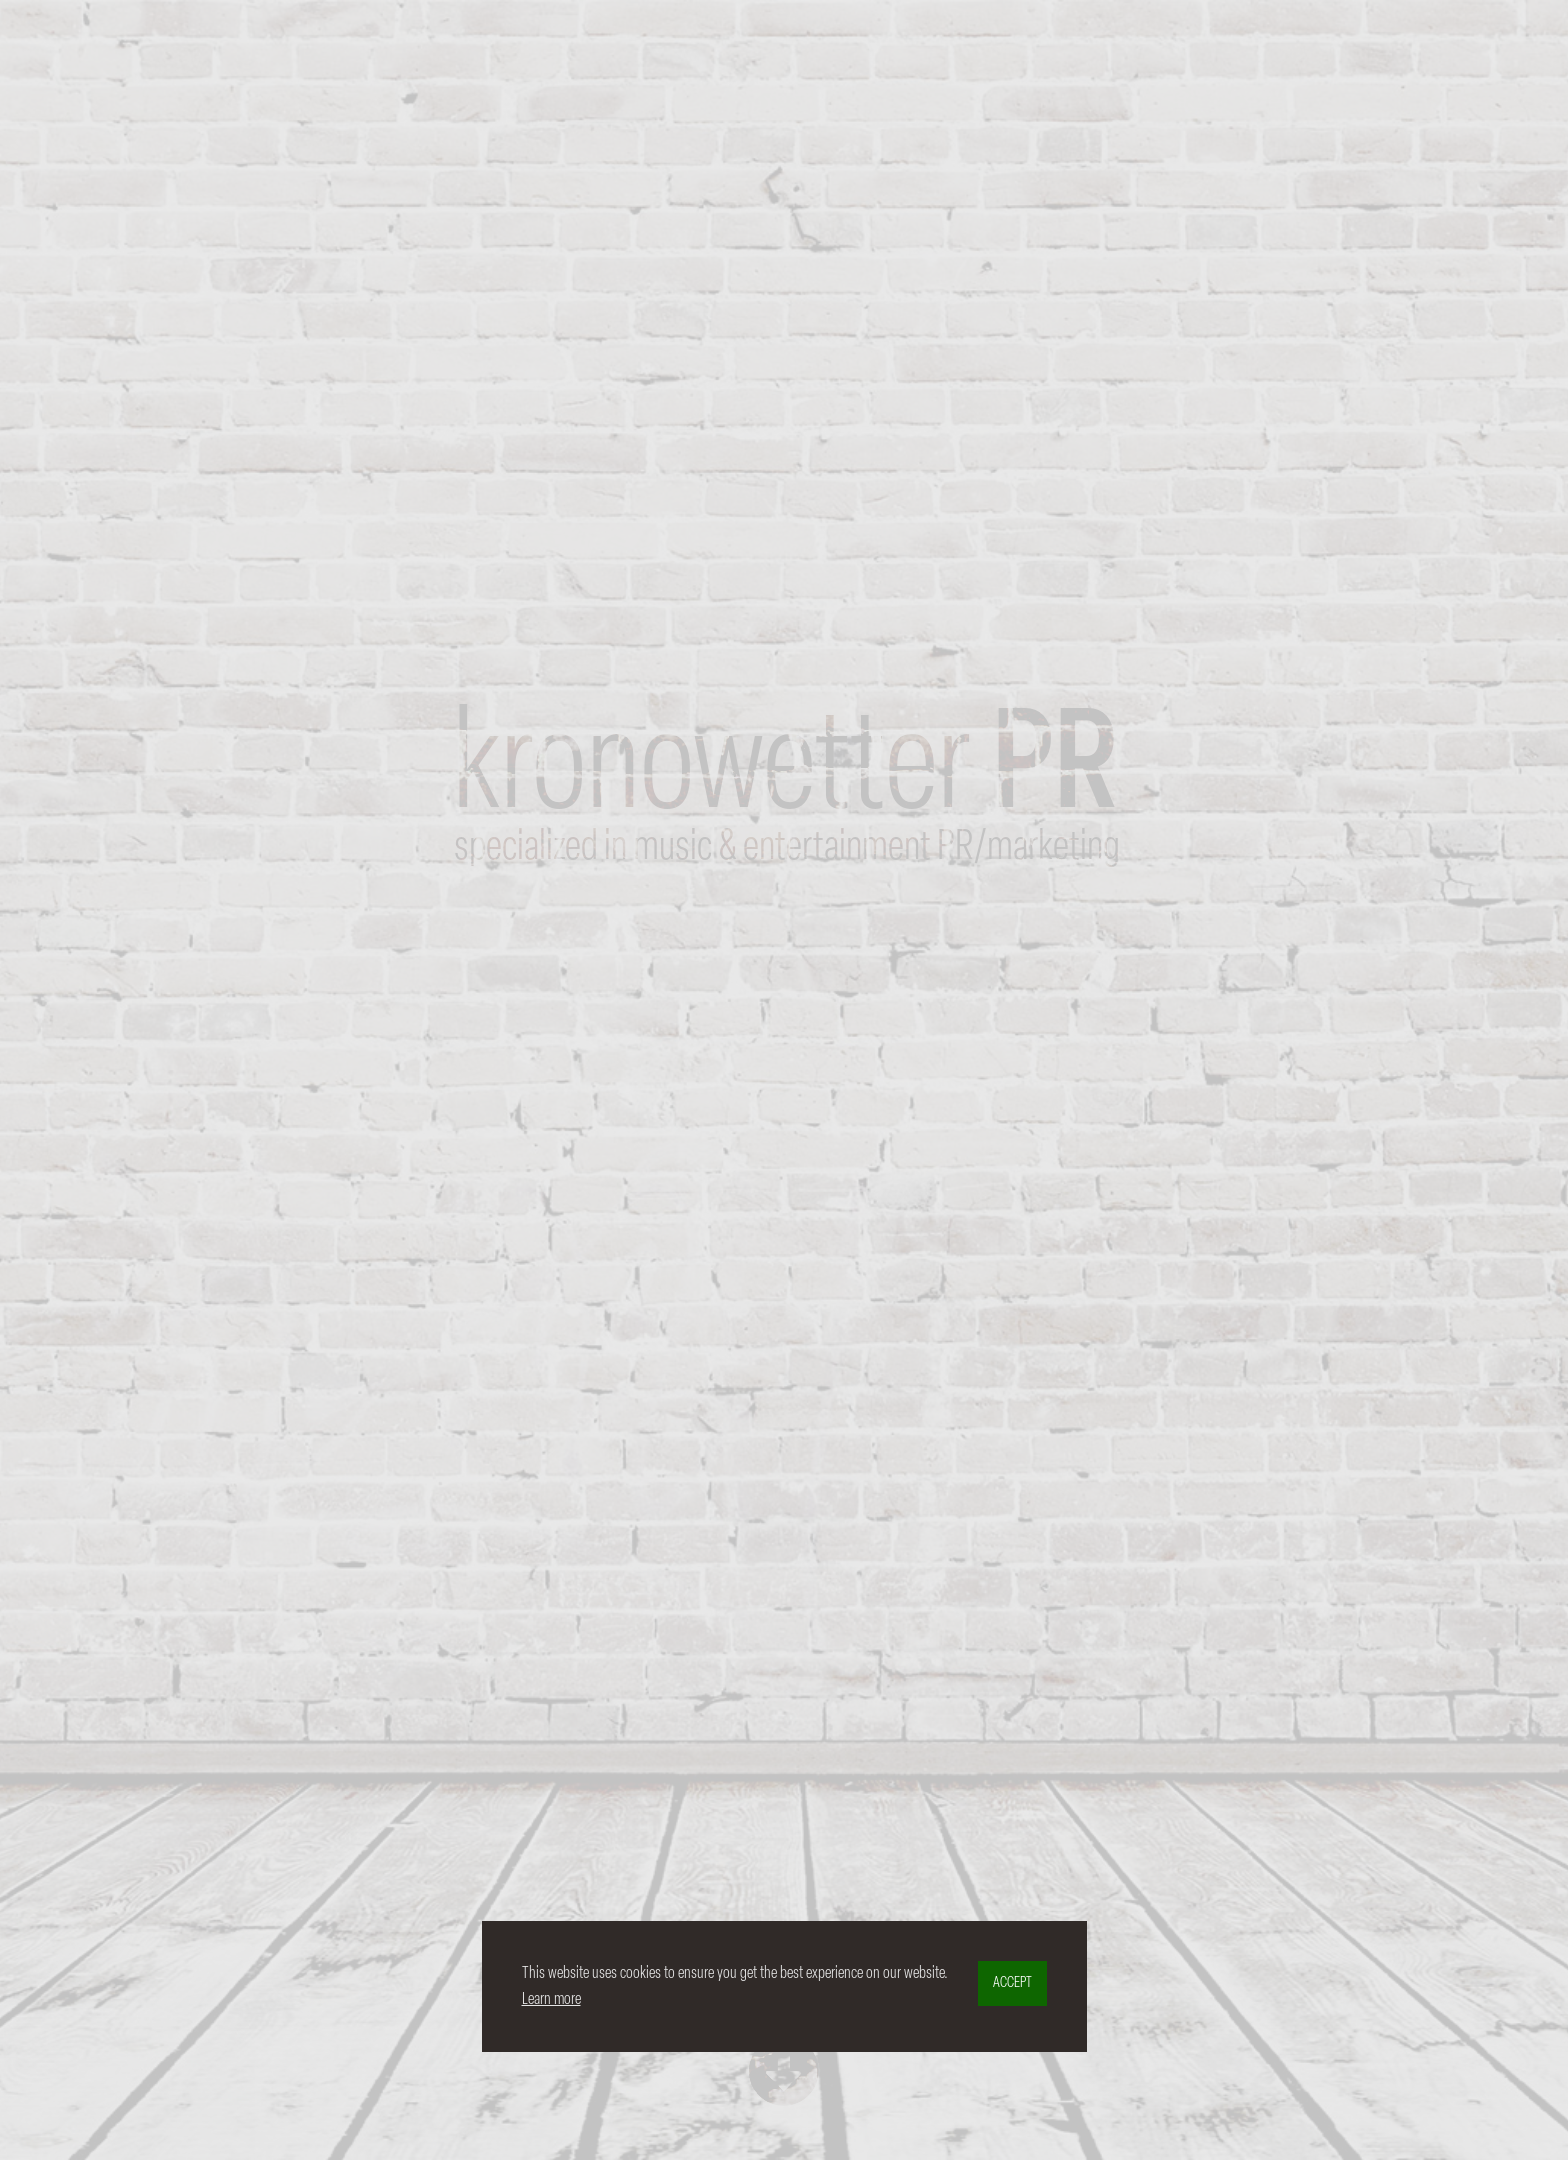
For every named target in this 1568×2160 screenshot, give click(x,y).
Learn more (551, 1999)
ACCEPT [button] (1012, 1983)
